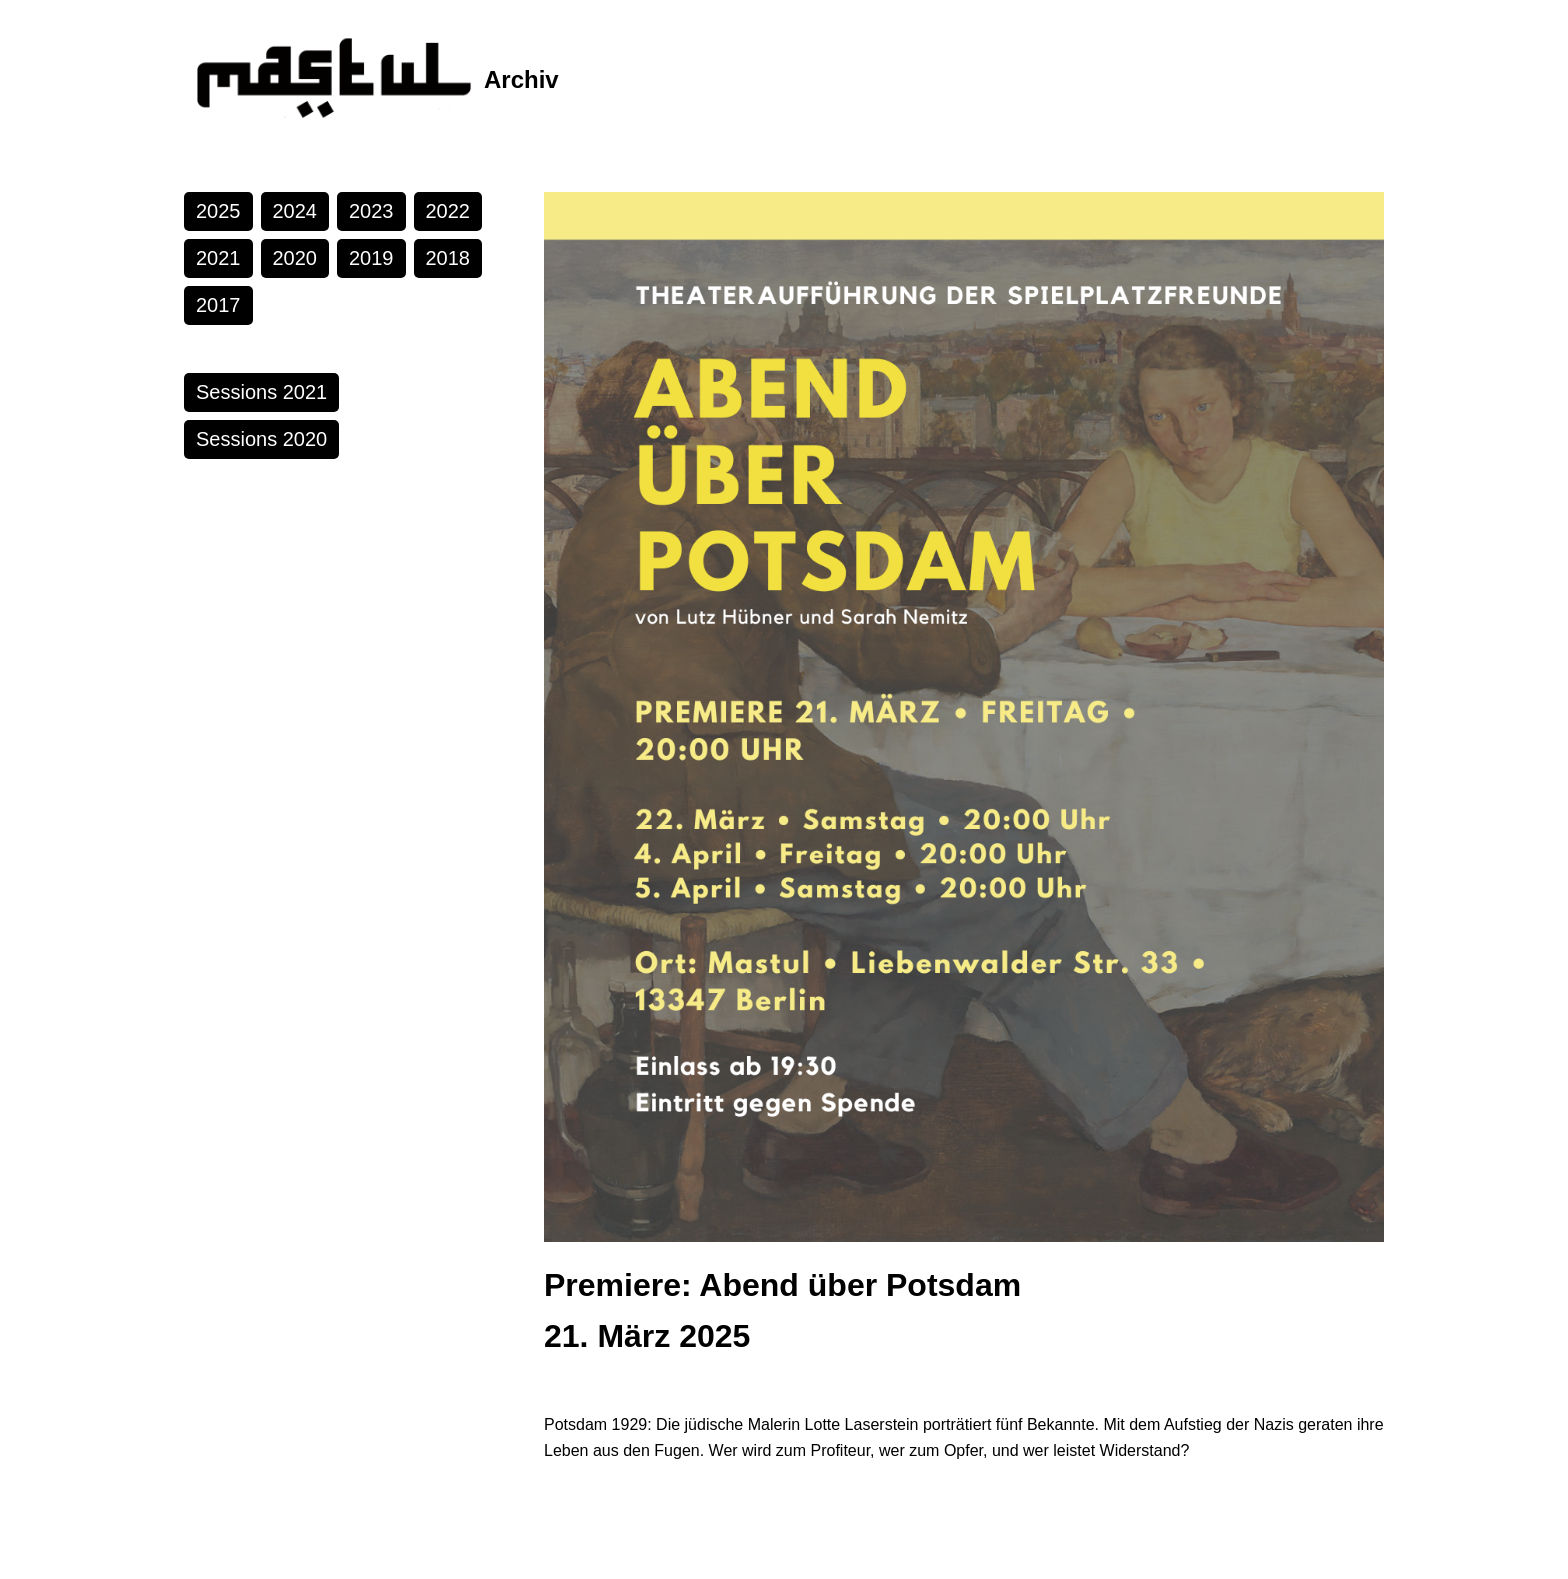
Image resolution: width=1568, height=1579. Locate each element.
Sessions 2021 (261, 392)
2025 (218, 211)
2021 (218, 258)
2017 (218, 305)
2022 (448, 211)
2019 (371, 258)
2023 (371, 211)
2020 (295, 258)
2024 (295, 211)
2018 (448, 258)
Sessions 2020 (261, 439)
